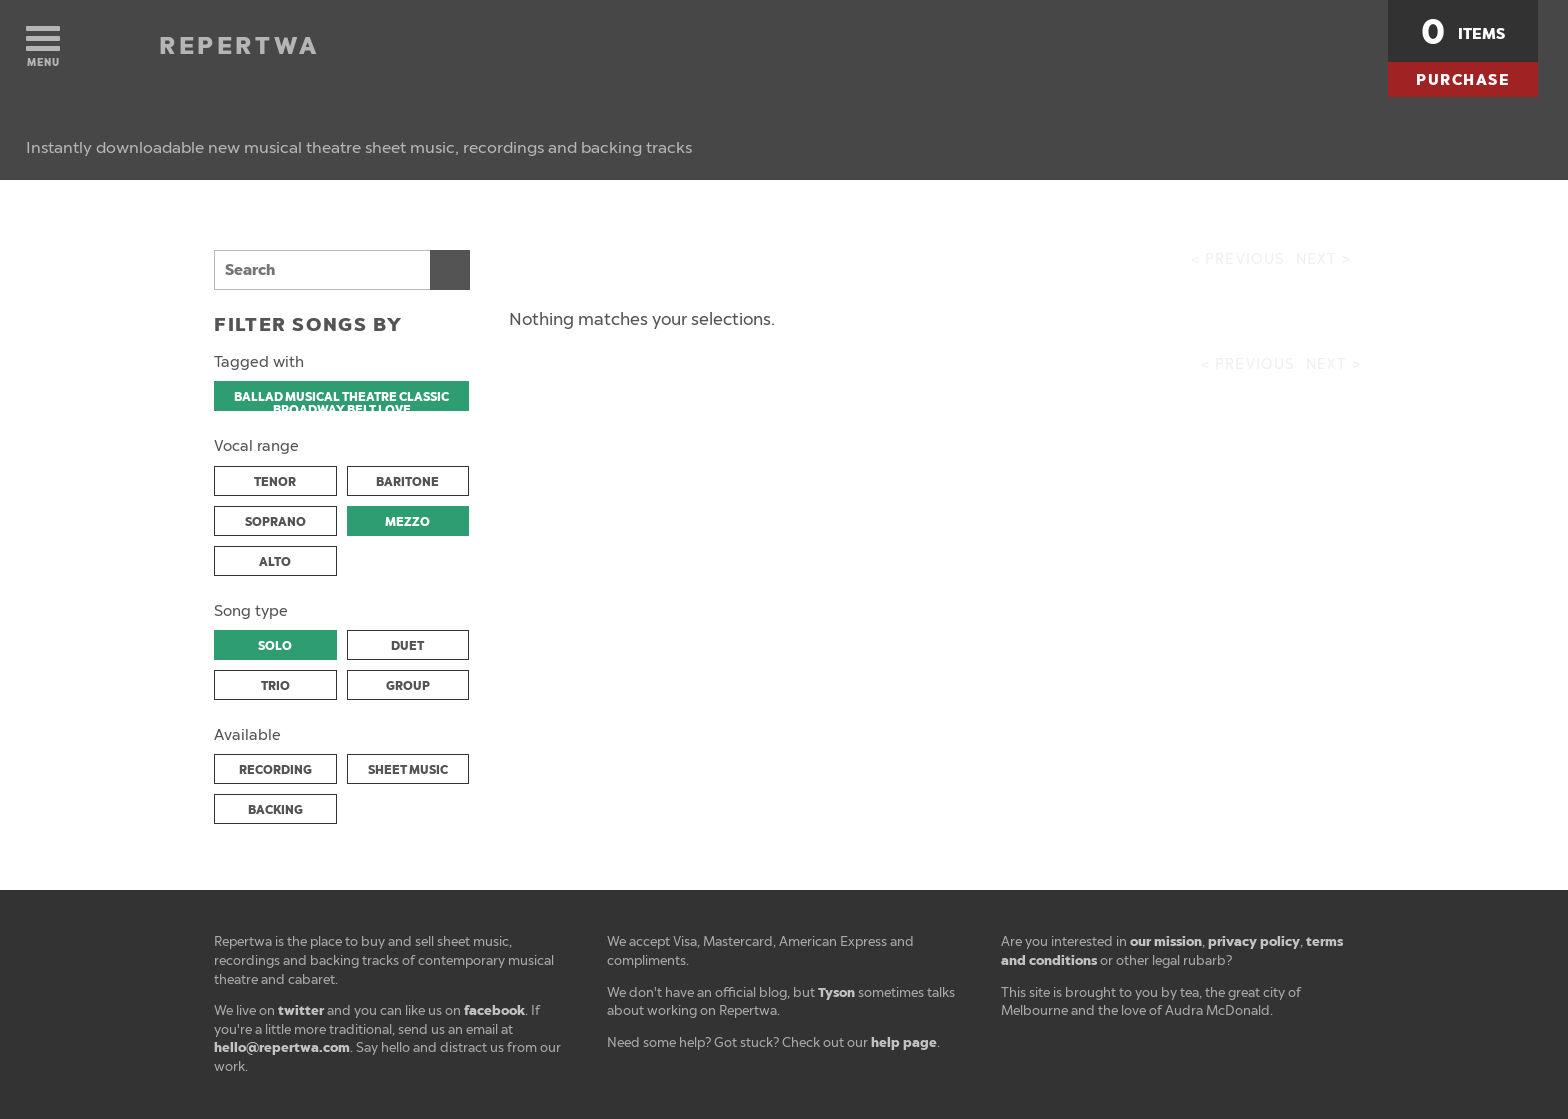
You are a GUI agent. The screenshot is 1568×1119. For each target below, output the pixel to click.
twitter (301, 1010)
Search (450, 270)
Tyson (836, 992)
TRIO (275, 686)
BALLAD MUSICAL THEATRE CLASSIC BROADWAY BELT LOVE (341, 400)
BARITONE (407, 482)
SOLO (275, 646)
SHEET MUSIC (408, 770)
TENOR (275, 482)
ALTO (275, 562)
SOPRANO (275, 522)
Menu (43, 47)
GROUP (408, 686)
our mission (1166, 941)
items (1463, 32)
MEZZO (407, 522)
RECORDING (275, 770)
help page (904, 1042)
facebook (494, 1010)
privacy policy (1254, 941)
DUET (407, 646)
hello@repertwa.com (282, 1047)
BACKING (275, 810)
